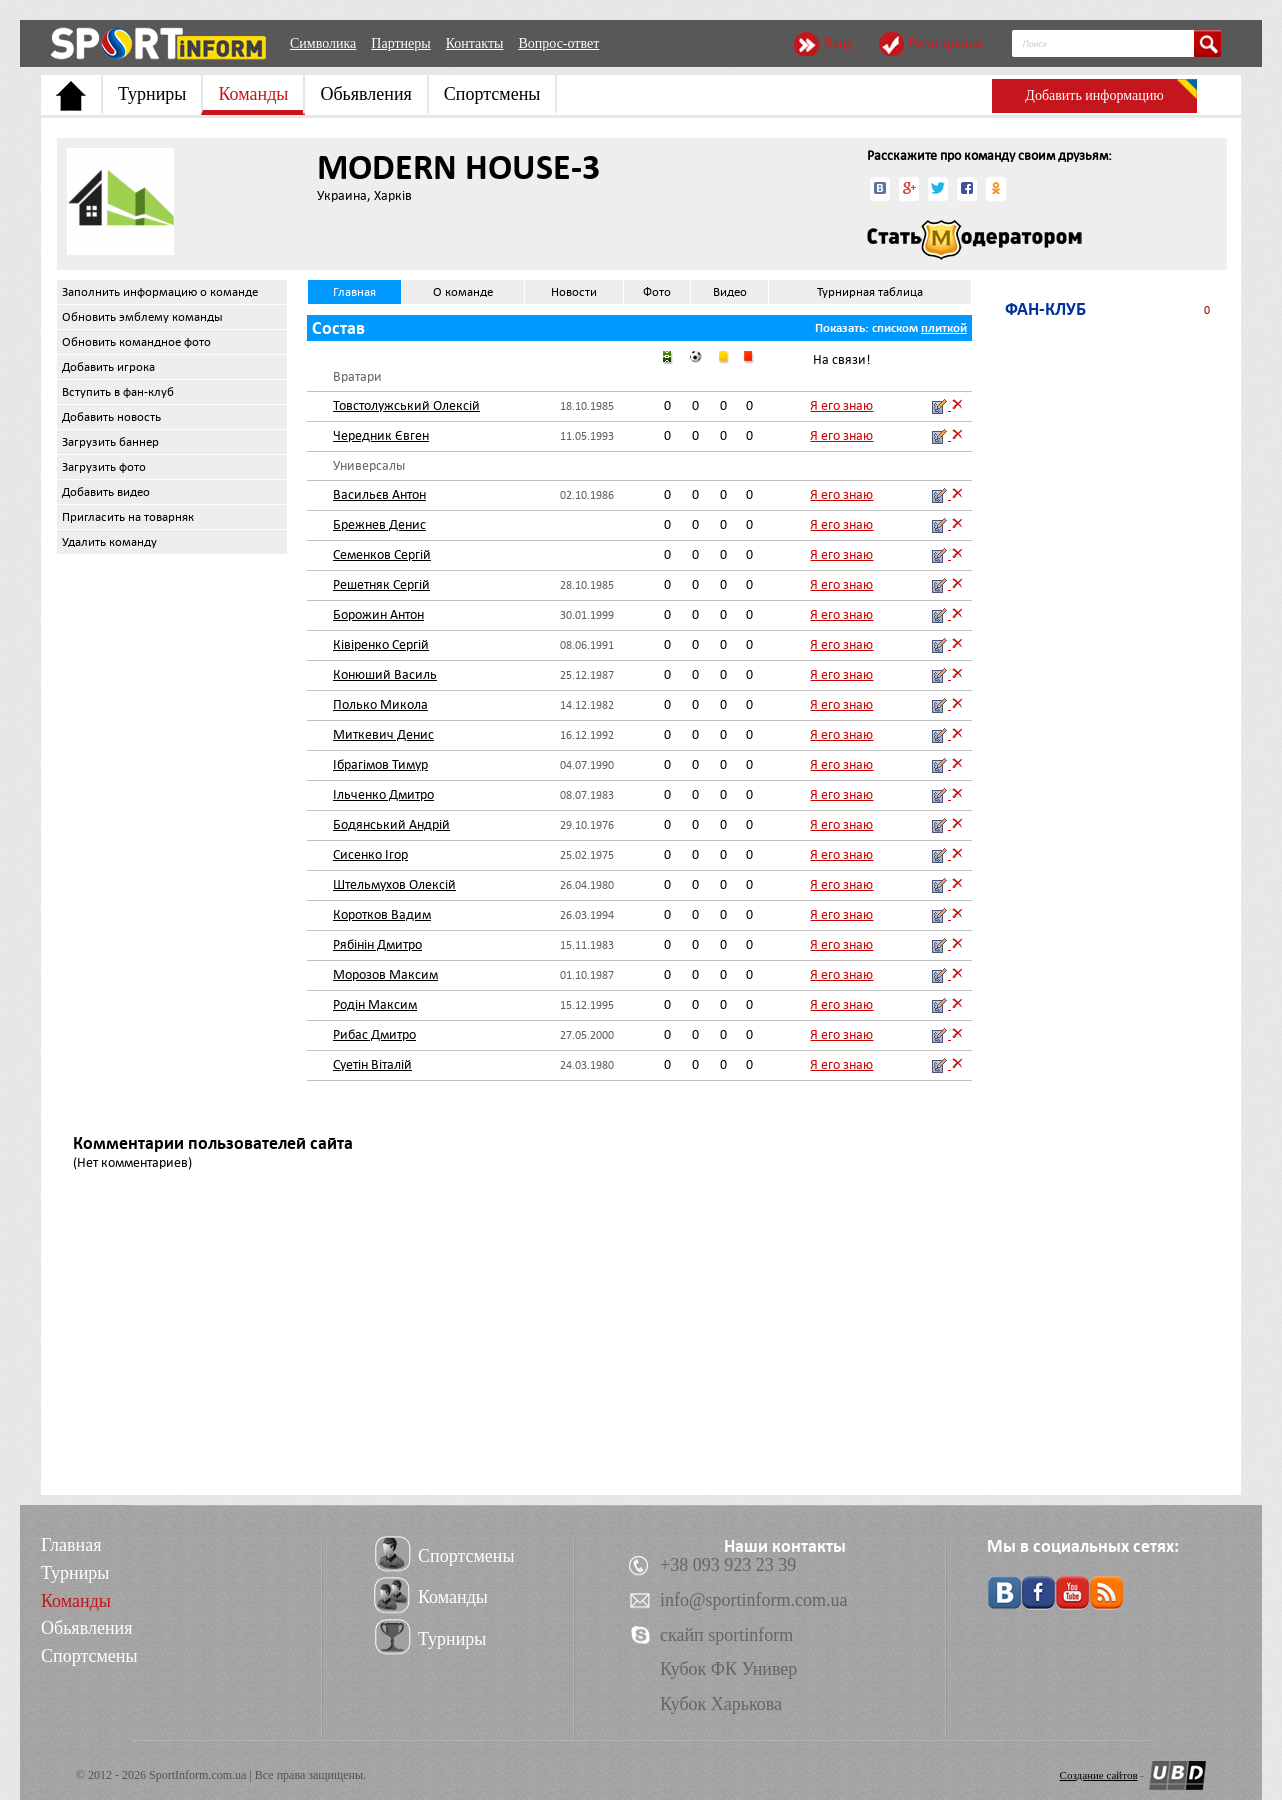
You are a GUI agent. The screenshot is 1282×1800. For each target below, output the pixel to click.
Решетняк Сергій (381, 584)
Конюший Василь (385, 674)
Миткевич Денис (383, 734)
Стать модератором (974, 240)
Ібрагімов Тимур (380, 764)
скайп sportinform (726, 1635)
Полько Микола (380, 704)
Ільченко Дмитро (383, 794)
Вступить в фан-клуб (118, 392)
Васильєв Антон (379, 494)
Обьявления (365, 94)
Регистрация (945, 43)
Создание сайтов (1099, 1775)
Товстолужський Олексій (406, 405)
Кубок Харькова (721, 1704)
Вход (837, 43)
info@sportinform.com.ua (754, 1600)
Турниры (152, 94)
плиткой (944, 328)
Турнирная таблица (870, 292)
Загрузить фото (104, 467)
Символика (323, 43)
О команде (463, 292)
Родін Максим (375, 1004)
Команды (253, 94)
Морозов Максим (385, 974)
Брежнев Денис (379, 524)
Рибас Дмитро (374, 1034)
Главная (354, 292)
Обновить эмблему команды (142, 317)
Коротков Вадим (382, 914)
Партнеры (400, 43)
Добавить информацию (1094, 95)
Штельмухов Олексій (394, 884)
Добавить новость (111, 417)
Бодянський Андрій (391, 824)
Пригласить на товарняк (128, 517)
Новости (574, 292)
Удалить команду (109, 542)
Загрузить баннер (110, 442)
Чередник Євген (381, 435)
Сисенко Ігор (370, 854)
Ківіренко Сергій (381, 644)
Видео (730, 292)
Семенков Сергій (382, 554)
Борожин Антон (378, 614)
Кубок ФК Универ (728, 1669)
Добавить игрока (108, 367)
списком (895, 328)
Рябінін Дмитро (377, 944)
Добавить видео (106, 492)
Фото (657, 292)
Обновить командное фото (136, 342)
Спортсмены (492, 94)
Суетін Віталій (372, 1064)
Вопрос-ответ (558, 43)
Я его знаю (841, 405)
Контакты (475, 43)
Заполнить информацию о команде (160, 292)
